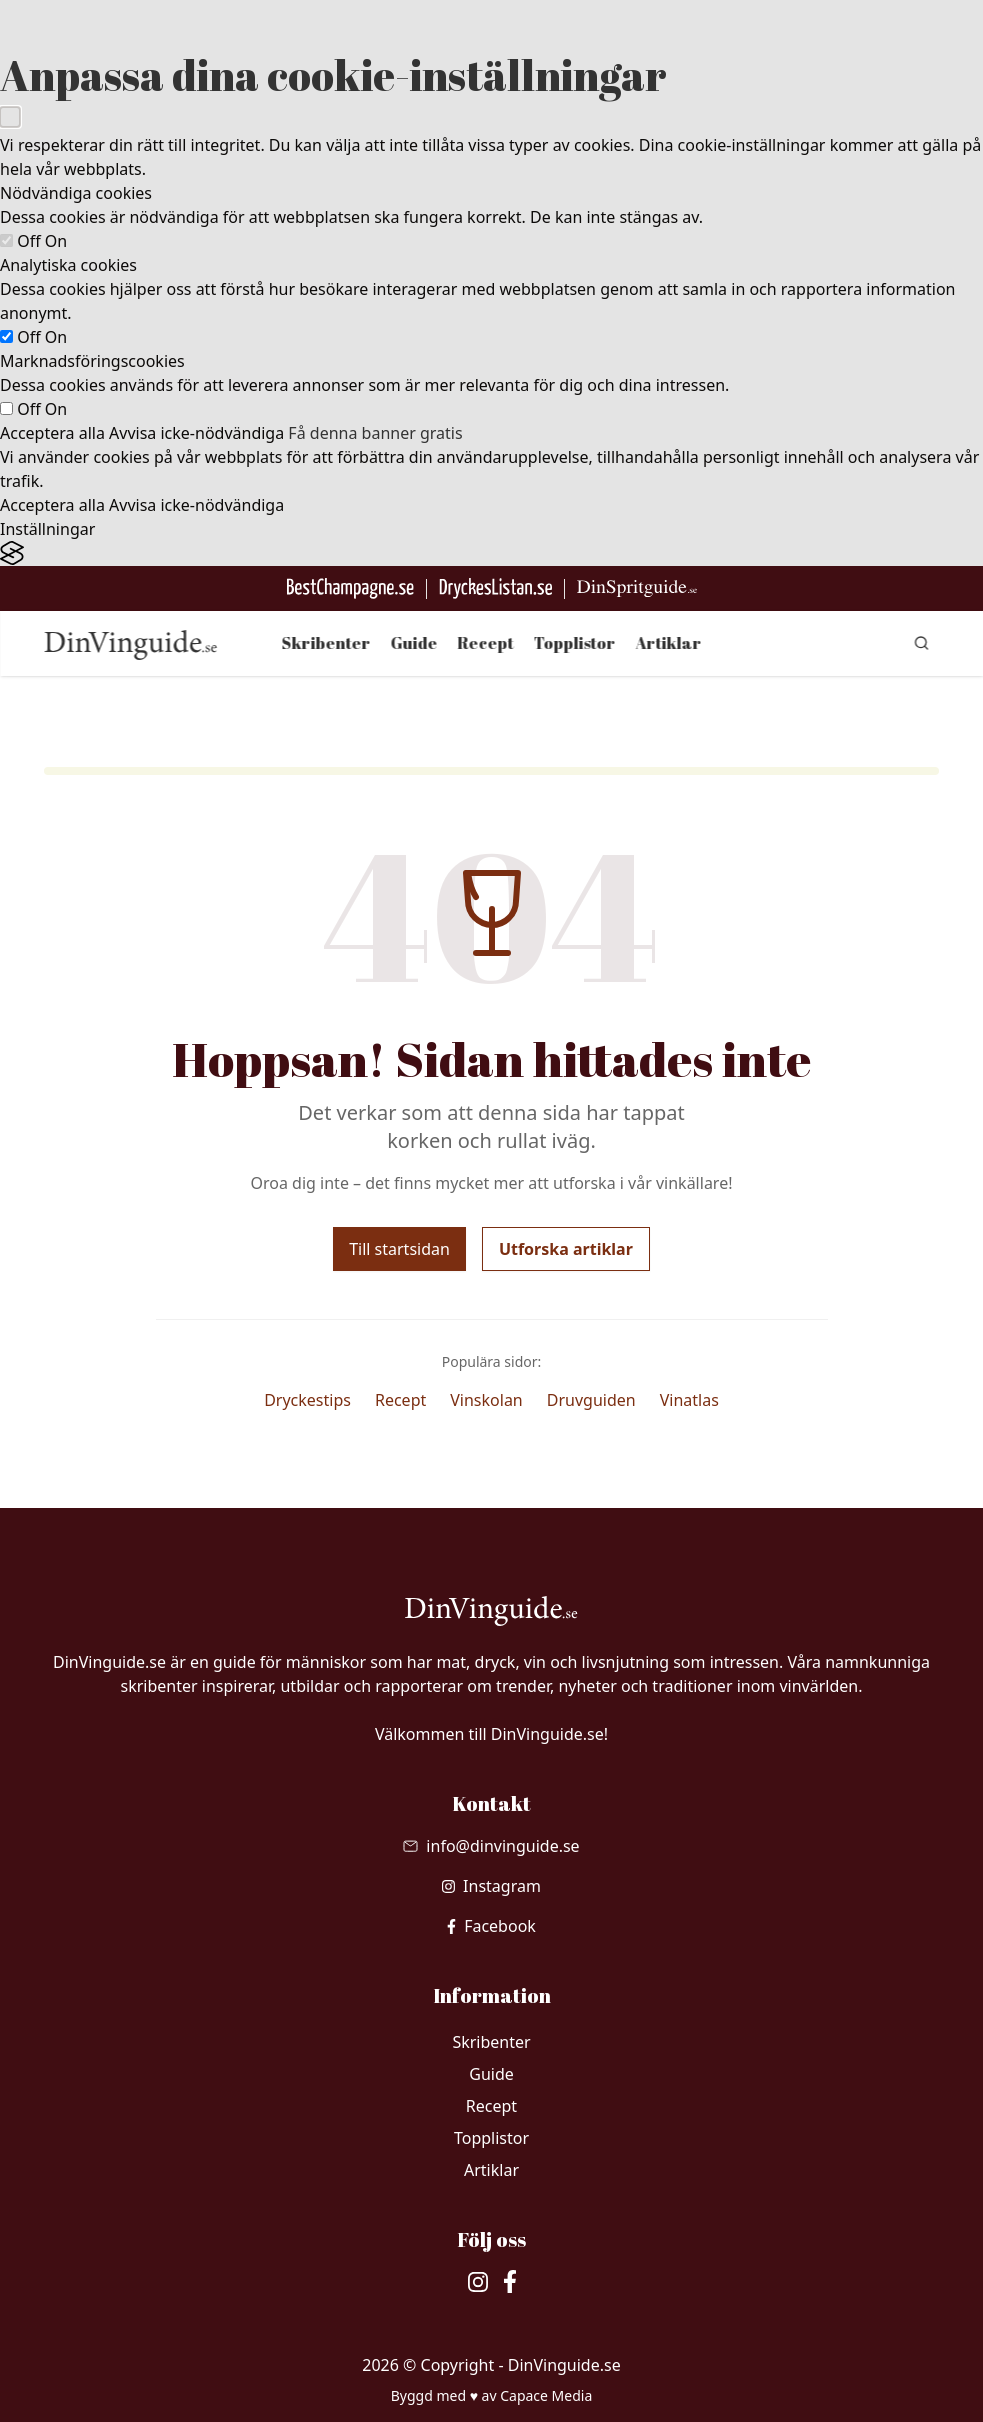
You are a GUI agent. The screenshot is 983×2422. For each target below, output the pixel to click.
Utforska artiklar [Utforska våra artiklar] (566, 1249)
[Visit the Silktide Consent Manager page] (491, 553)
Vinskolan (486, 1400)
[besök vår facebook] (491, 1926)
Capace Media (546, 2395)
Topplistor (575, 643)
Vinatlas (689, 1400)
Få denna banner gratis (375, 433)
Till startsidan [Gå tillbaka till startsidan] (399, 1249)
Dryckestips (307, 1400)
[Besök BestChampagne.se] (350, 588)
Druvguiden (591, 1400)
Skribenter (326, 643)
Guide (414, 643)
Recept (486, 643)
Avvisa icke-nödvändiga (196, 433)
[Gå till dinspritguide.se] (637, 588)
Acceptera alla (52, 433)
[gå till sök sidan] (921, 643)
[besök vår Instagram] (491, 1886)
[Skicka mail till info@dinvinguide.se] (491, 1846)
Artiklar (669, 643)
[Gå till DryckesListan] (495, 588)
